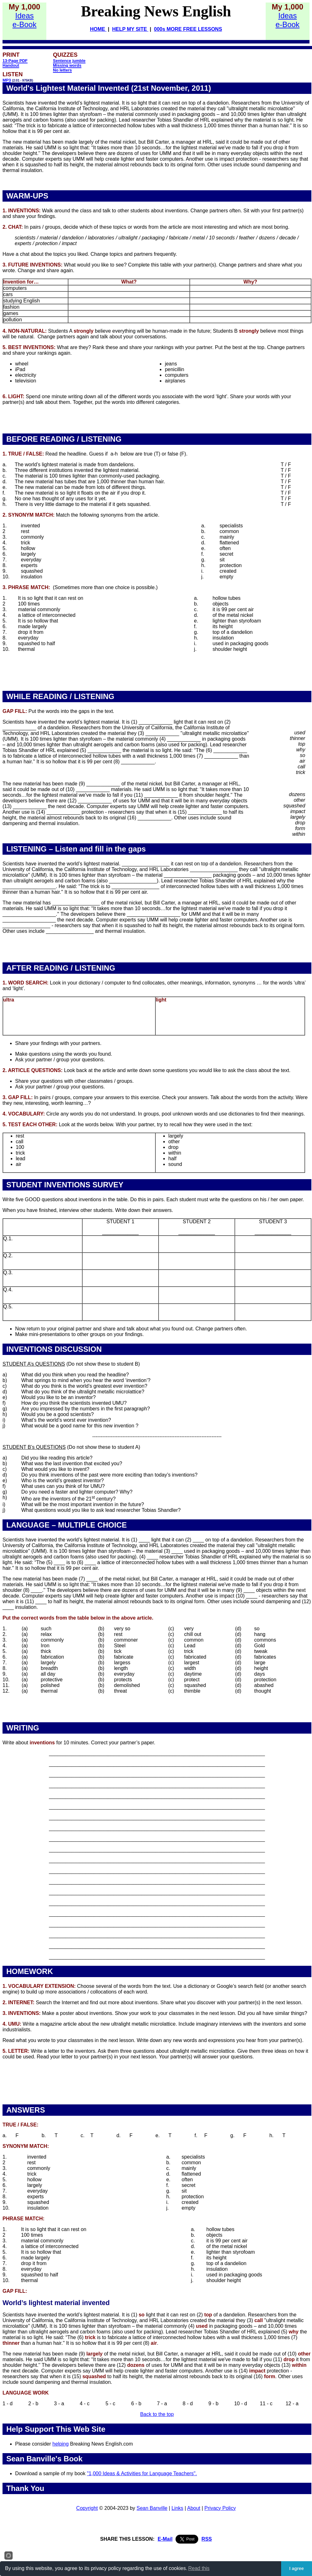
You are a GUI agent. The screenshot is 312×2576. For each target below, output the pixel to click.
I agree (296, 2568)
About (193, 2508)
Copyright (87, 2508)
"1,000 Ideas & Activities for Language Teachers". (142, 2473)
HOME (98, 29)
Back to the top (157, 2414)
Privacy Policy (220, 2508)
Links (177, 2508)
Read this (199, 2568)
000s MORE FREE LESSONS (188, 29)
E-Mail (165, 2539)
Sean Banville (151, 2508)
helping (60, 2444)
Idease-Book (25, 20)
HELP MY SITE (130, 29)
